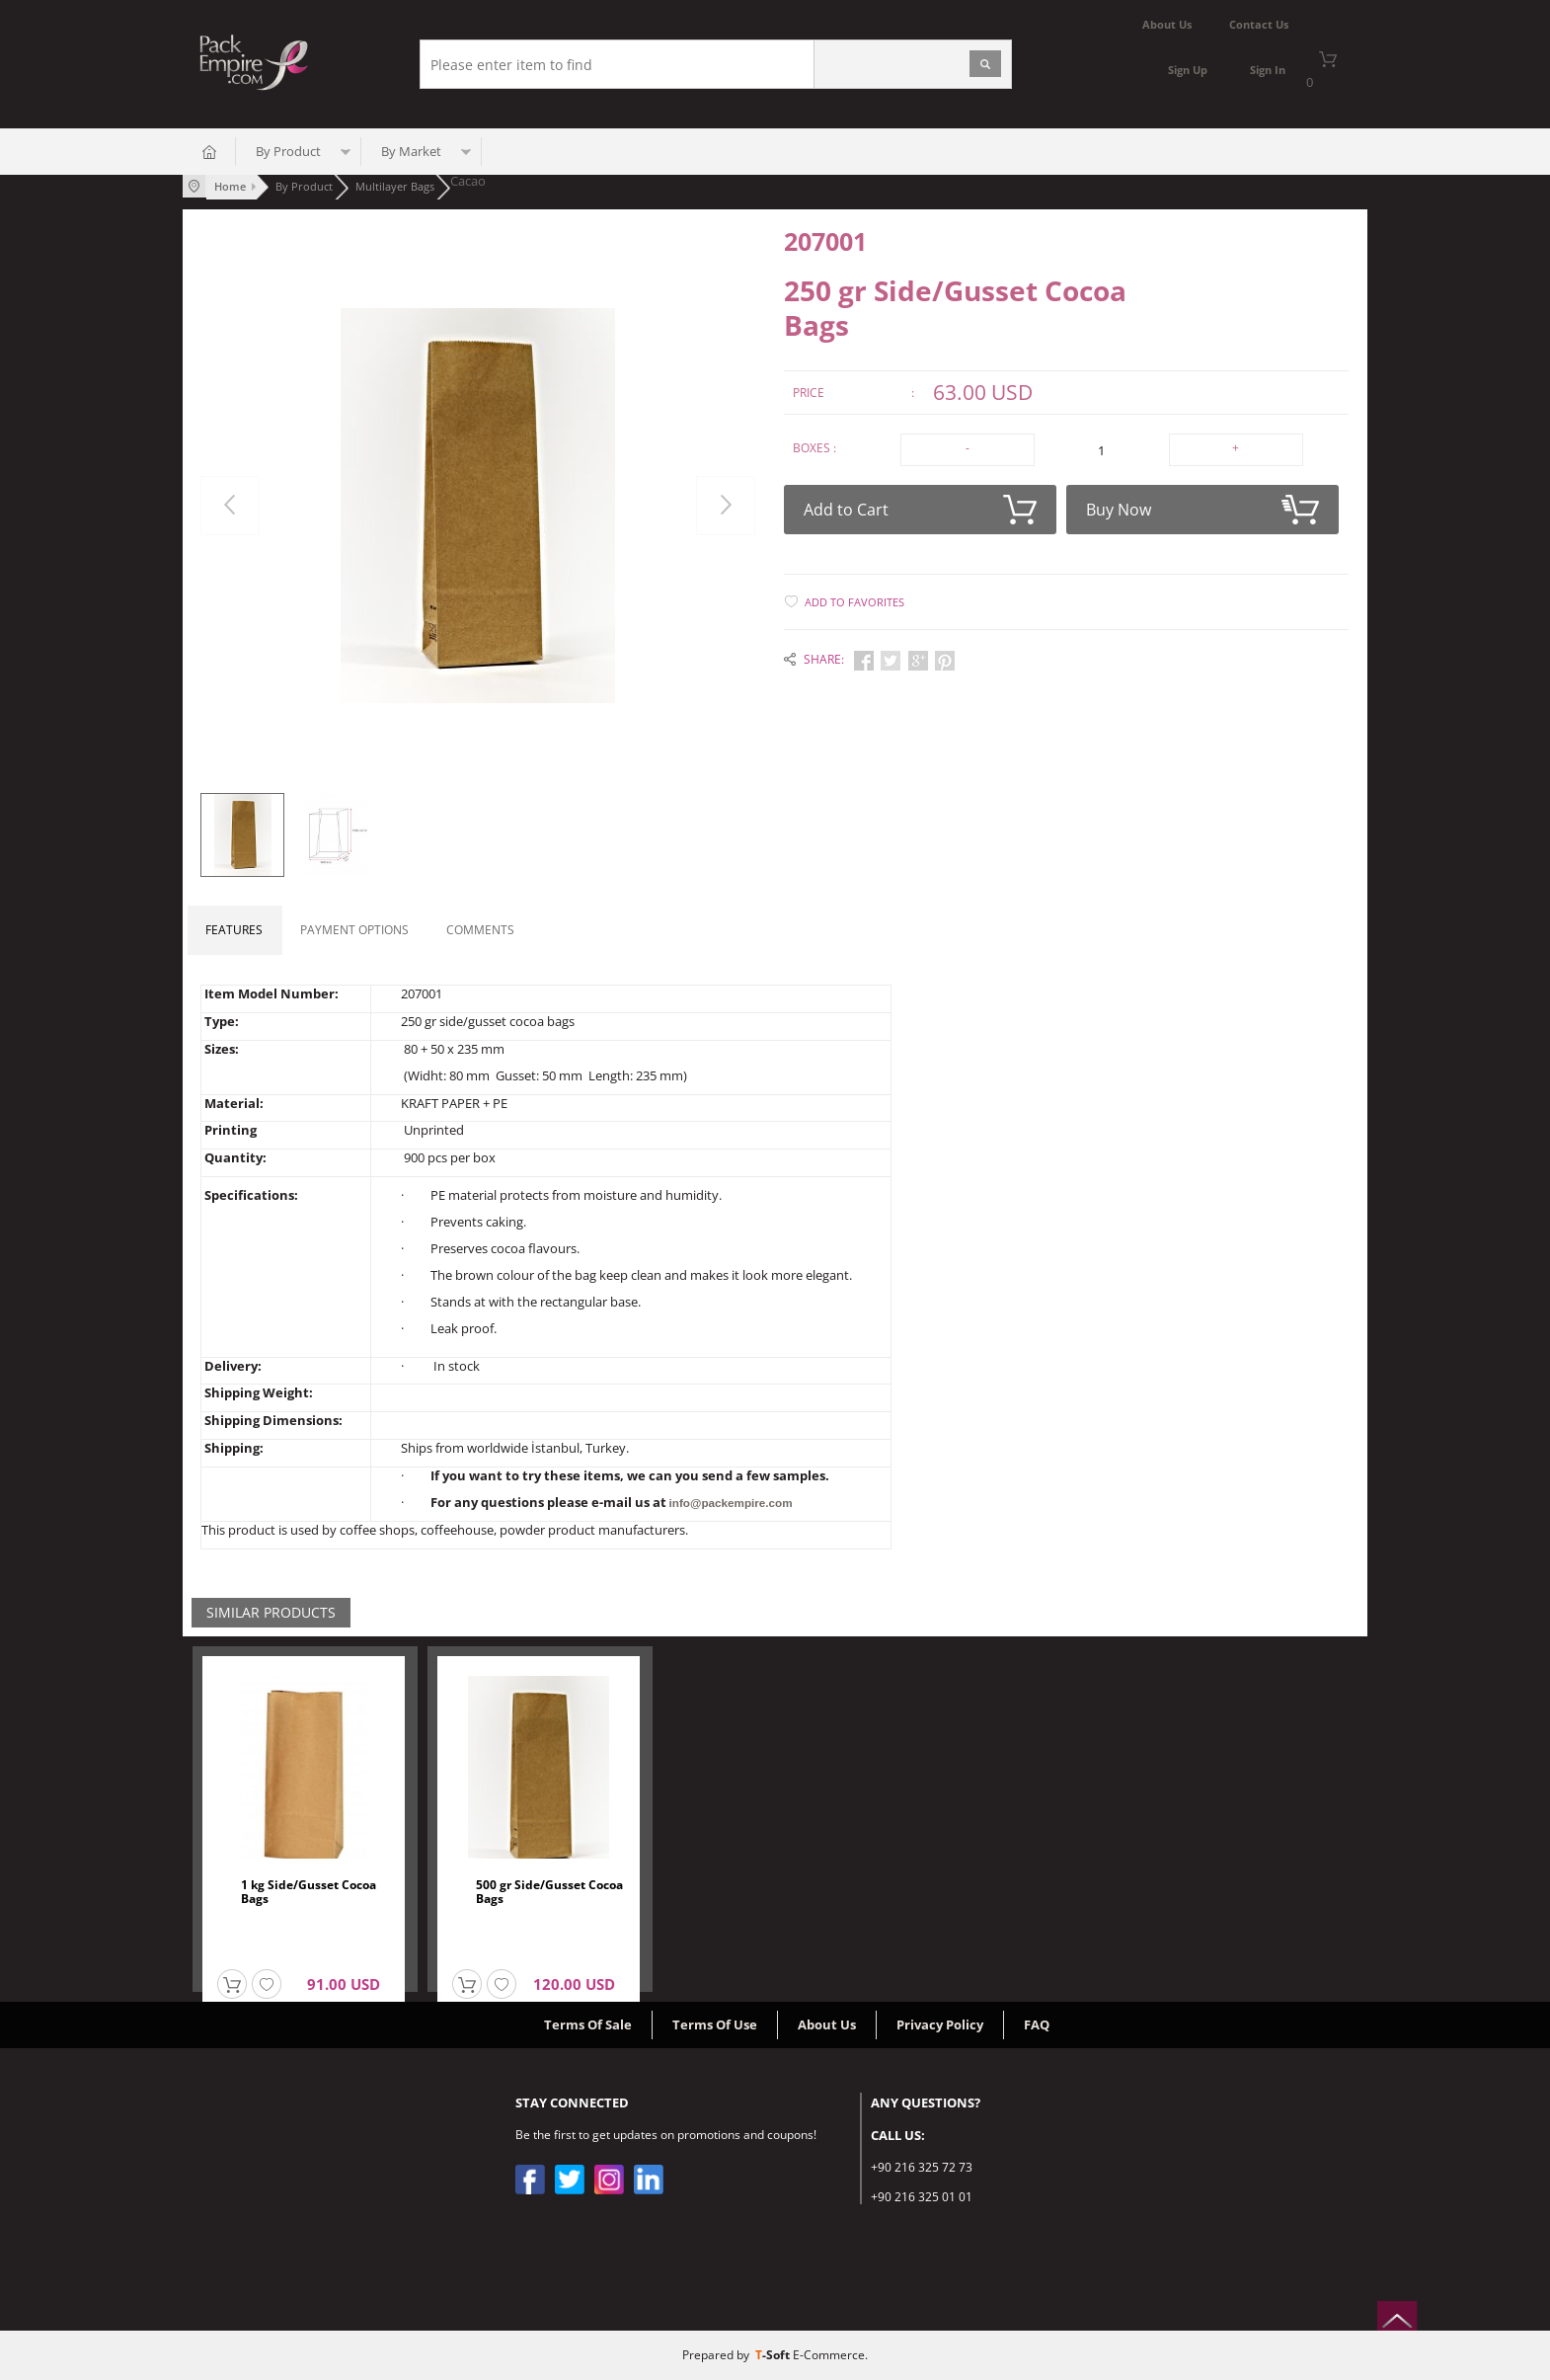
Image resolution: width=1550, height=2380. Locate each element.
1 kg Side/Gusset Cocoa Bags (308, 1892)
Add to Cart (920, 504)
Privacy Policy (939, 2024)
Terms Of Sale (588, 2024)
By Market (411, 153)
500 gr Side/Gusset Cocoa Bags (549, 1892)
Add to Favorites (854, 597)
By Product (288, 153)
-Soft (774, 2354)
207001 (825, 240)
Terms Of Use (714, 2024)
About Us (827, 2024)
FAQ (1036, 2024)
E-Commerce (829, 2354)
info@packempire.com (727, 1503)
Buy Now (1202, 504)
